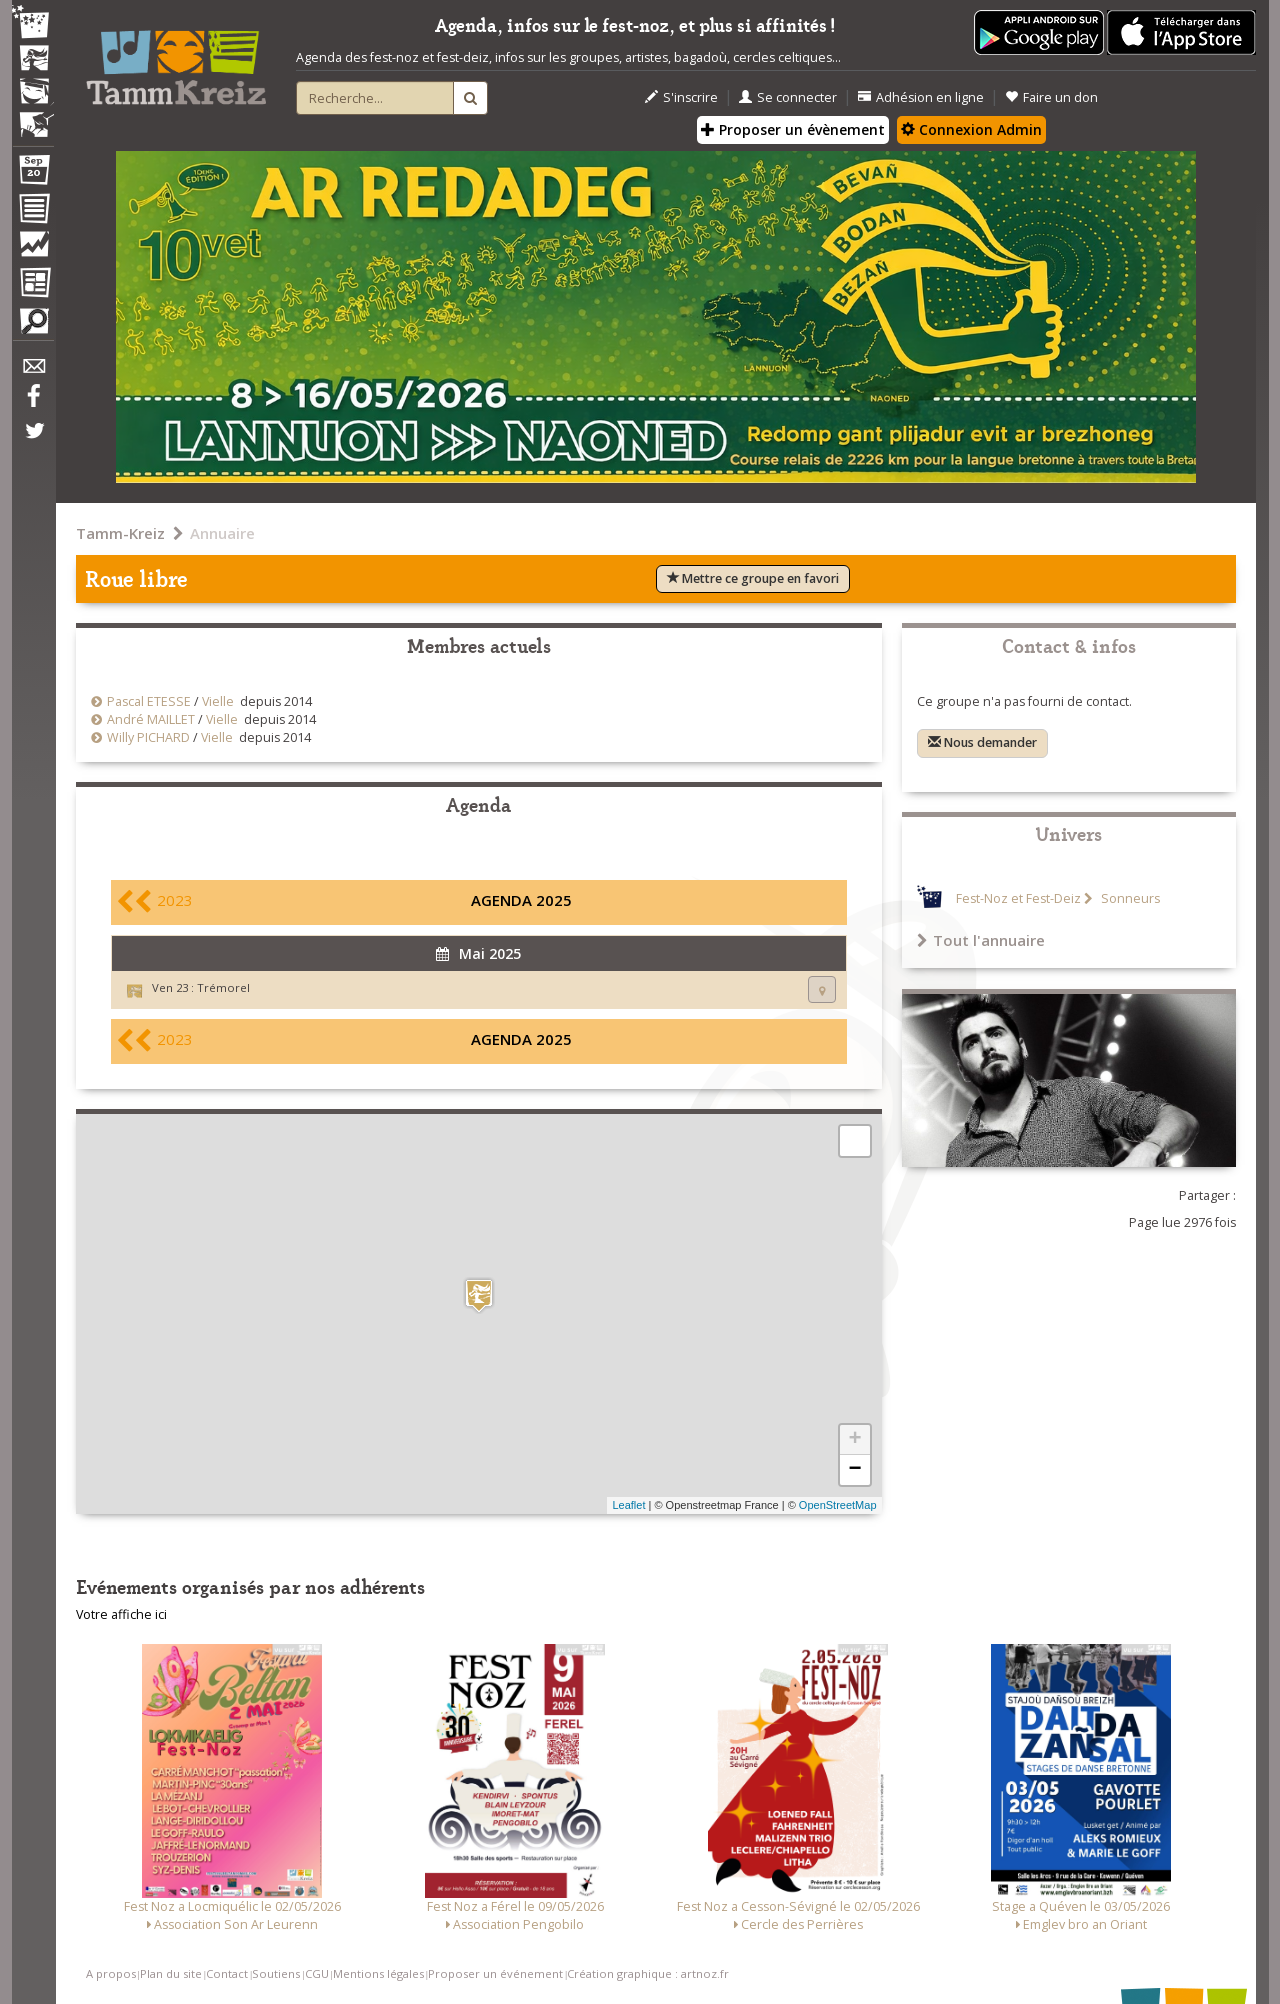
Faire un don (1051, 97)
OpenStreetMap (838, 1505)
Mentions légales (378, 1973)
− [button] (854, 1470)
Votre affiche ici (121, 1614)
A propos (111, 1973)
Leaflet (628, 1505)
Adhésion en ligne (921, 97)
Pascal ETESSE (149, 701)
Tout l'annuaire (981, 940)
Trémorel (223, 987)
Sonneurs (1129, 898)
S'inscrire (681, 97)
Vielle (218, 701)
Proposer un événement (495, 1973)
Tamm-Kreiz (120, 533)
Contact (227, 1973)
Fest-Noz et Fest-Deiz (1018, 898)
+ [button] (854, 1440)
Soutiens (276, 1973)
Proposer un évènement (793, 129)
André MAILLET (151, 719)
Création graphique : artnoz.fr (648, 1973)
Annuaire (222, 533)
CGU (317, 1973)
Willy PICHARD (148, 737)
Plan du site (171, 1973)
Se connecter (788, 97)
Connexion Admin (971, 129)
